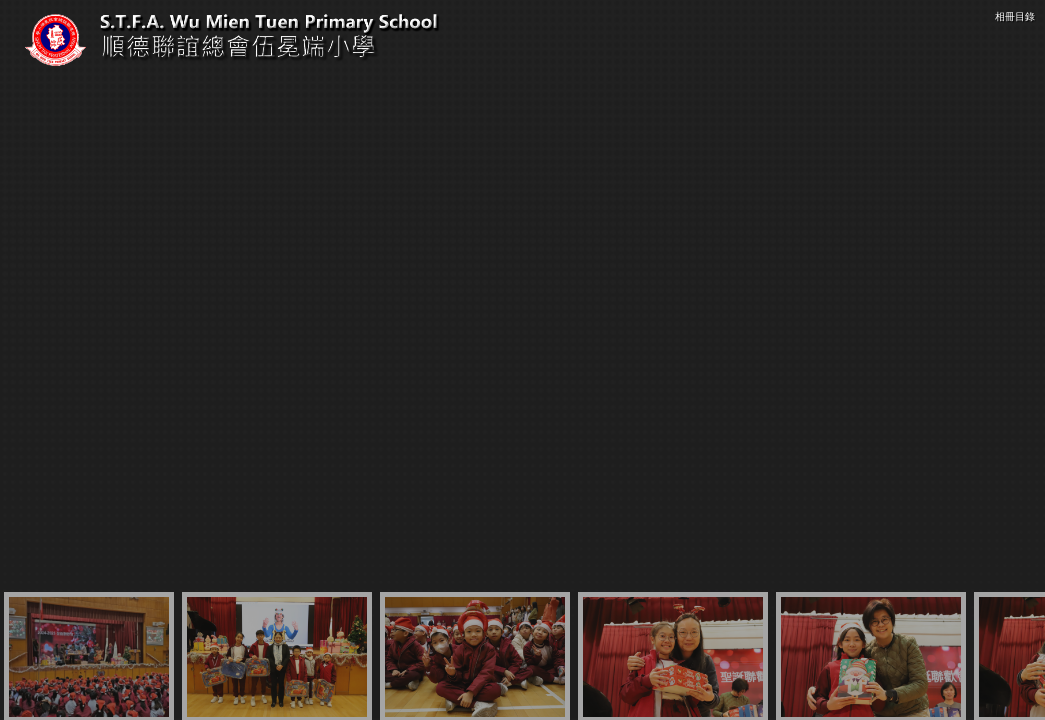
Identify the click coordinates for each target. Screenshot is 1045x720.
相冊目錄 (1015, 16)
